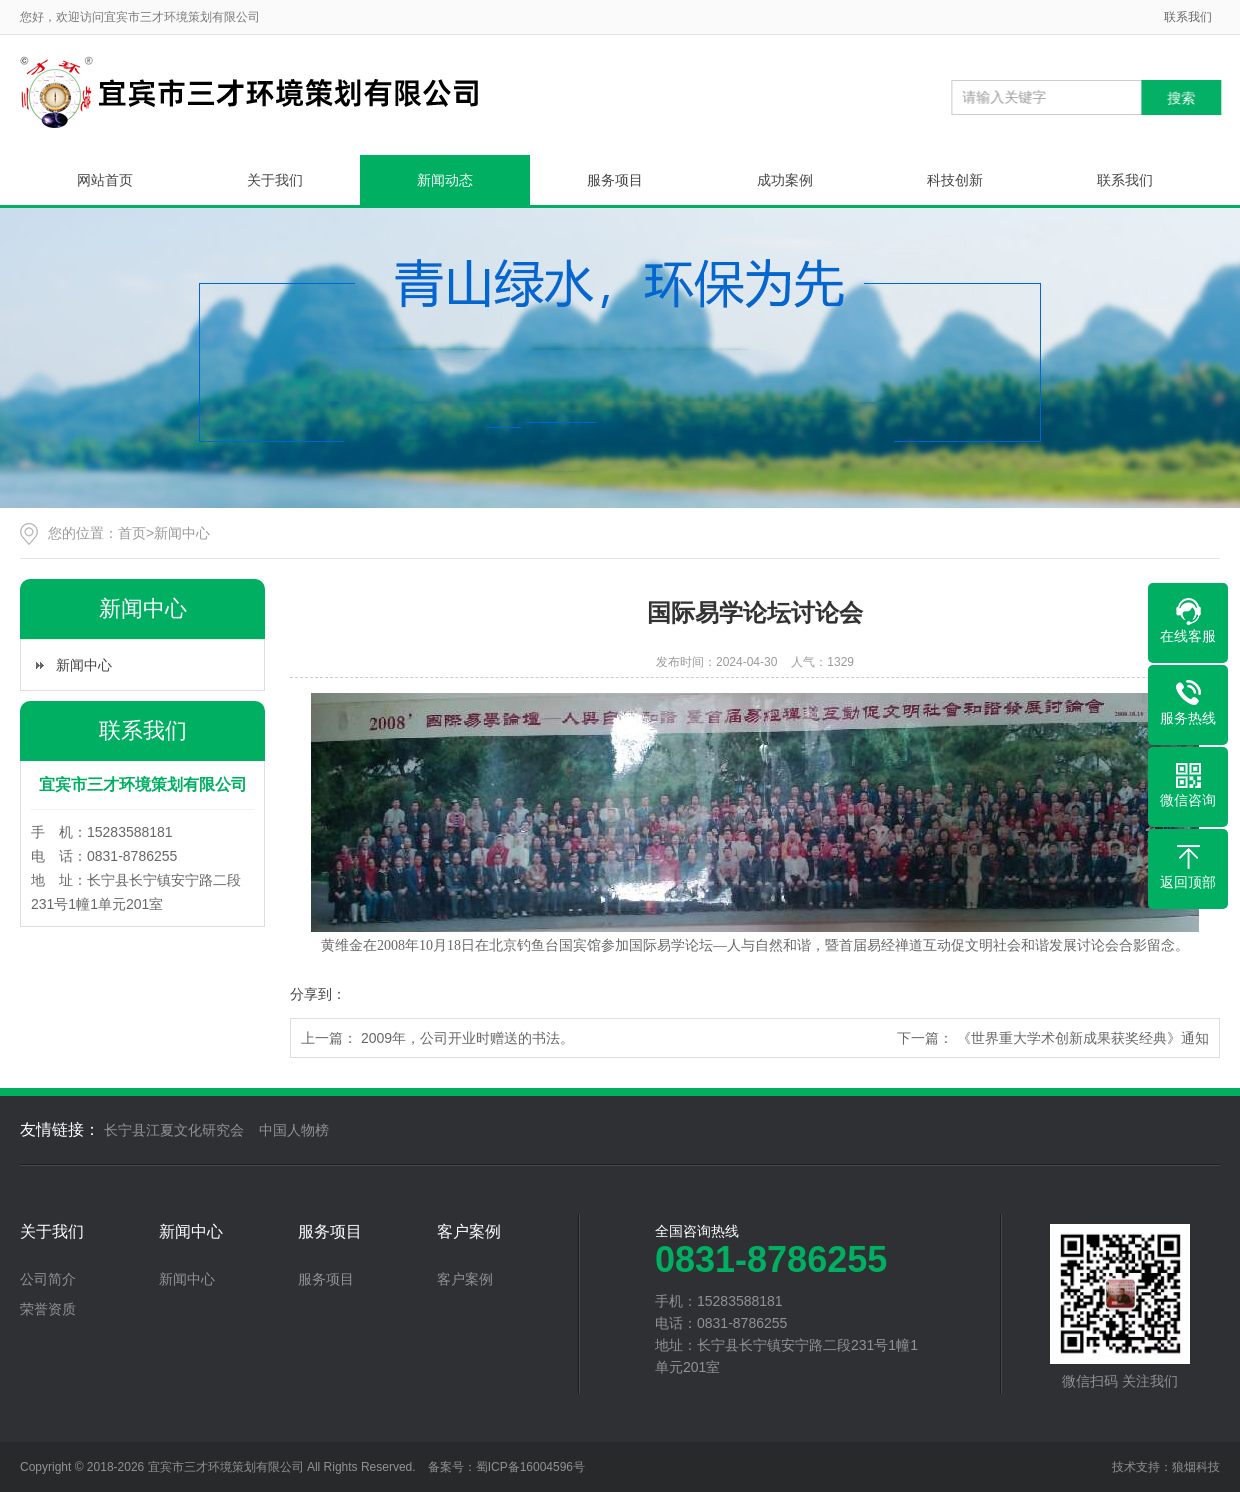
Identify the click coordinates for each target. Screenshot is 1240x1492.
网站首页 (105, 180)
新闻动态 (445, 180)
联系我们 (1188, 17)
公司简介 (48, 1279)
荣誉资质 (48, 1309)
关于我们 (275, 180)
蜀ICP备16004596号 (530, 1467)
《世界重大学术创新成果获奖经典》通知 (1083, 1038)
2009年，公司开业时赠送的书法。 (467, 1038)
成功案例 (785, 180)
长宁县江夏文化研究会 (174, 1130)
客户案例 (469, 1232)
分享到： (318, 994)
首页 (132, 533)
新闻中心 (182, 533)
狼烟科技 (1196, 1467)
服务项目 (615, 180)
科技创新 (955, 180)
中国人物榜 (294, 1130)
